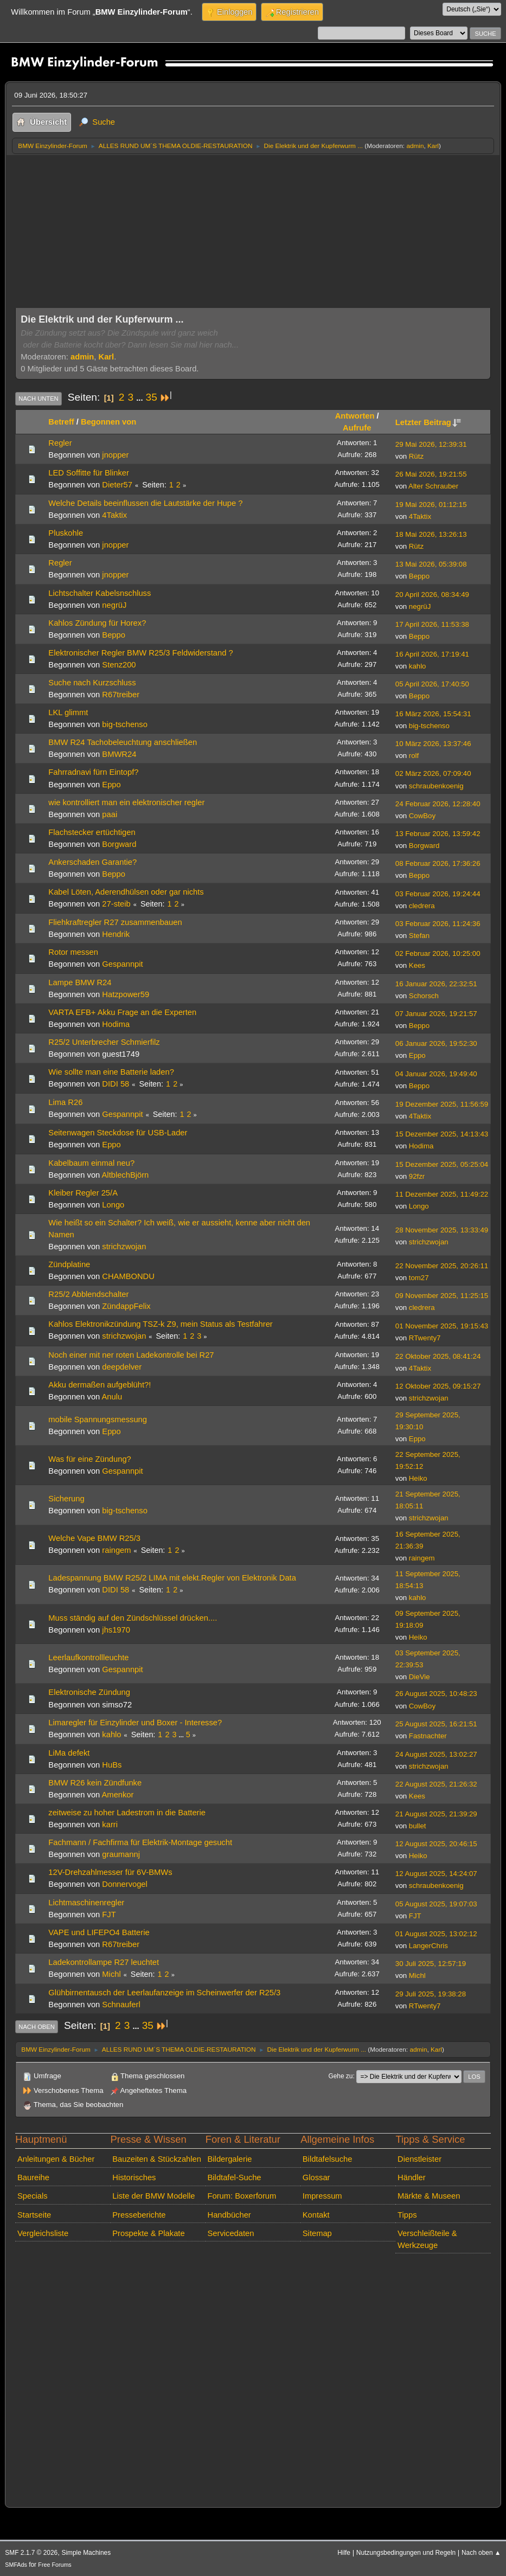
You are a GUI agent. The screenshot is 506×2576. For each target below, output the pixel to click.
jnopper (115, 455)
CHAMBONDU (128, 1276)
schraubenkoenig (436, 786)
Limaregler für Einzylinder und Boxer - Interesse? (135, 1722)
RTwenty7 (425, 1338)
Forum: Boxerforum (242, 2196)
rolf (414, 755)
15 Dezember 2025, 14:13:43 (441, 1134)
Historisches (134, 2177)
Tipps (407, 2215)
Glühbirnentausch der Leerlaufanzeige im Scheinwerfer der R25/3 (164, 1992)
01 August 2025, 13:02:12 (436, 1934)
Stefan (419, 936)
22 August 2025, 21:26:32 (436, 1784)
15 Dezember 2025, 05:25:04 (441, 1164)
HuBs (111, 1765)
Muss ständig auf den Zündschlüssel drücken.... (132, 1618)
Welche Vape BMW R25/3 (94, 1538)
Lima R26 (65, 1102)
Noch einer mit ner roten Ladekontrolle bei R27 (131, 1355)
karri (110, 1824)
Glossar (316, 2177)
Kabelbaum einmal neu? (91, 1163)
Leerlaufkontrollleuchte (88, 1657)
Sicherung (66, 1498)
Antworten (355, 416)
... (140, 398)
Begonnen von (108, 421)
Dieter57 (117, 484)
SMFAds (16, 2564)
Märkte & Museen (429, 2196)
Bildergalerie (230, 2159)
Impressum (322, 2196)
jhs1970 (116, 1630)
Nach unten (38, 398)
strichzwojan (124, 1246)
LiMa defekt (68, 1753)
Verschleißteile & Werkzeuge (427, 2239)
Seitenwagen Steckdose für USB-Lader (117, 1132)
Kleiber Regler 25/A (83, 1193)
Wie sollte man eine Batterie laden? (111, 1072)
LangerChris (428, 1946)
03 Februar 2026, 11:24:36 (438, 924)
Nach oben (36, 2026)
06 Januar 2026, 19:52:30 (436, 1043)
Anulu (112, 1396)
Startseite (34, 2215)
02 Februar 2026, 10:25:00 (438, 953)
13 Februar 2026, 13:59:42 (438, 834)
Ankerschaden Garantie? (92, 862)
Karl (433, 145)
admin (415, 145)
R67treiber (120, 694)
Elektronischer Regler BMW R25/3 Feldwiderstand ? (140, 652)
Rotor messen (73, 952)
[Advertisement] (252, 236)
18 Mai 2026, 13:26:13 (431, 534)
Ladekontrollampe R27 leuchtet (103, 1962)
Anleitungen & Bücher (55, 2159)
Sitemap (317, 2233)
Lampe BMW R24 (79, 982)
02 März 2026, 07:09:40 (433, 773)
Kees (417, 965)
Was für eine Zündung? (89, 1459)
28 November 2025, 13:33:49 (441, 1230)
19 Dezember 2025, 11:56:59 (441, 1104)
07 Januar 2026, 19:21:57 (436, 1014)
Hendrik (116, 934)
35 (151, 397)
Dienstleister (419, 2159)
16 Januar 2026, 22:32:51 (436, 984)
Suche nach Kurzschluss (92, 682)
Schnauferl (121, 2004)
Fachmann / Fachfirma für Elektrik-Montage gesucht (140, 1842)
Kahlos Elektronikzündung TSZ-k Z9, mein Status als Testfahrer (160, 1324)
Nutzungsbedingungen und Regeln (406, 2552)
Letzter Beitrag (428, 422)
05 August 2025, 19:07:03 (436, 1904)
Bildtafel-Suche (234, 2177)
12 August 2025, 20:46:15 (436, 1844)
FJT (109, 1914)
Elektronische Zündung (89, 1692)
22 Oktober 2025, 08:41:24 (438, 1356)
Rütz (416, 456)
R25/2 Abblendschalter (88, 1294)
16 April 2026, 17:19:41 (432, 654)
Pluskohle (65, 533)
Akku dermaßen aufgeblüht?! (99, 1384)
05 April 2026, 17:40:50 (432, 684)
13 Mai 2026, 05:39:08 (431, 564)
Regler (60, 443)
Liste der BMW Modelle (153, 2196)
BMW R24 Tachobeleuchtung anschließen (122, 742)
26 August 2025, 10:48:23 (436, 1694)
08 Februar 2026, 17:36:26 (438, 863)
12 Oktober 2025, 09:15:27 (438, 1386)
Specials (32, 2196)
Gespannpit (122, 964)
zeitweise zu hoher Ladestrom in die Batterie (127, 1812)
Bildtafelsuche (328, 2159)
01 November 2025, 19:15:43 (441, 1326)
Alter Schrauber (433, 486)
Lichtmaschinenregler (86, 1902)
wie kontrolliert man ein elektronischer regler (126, 802)
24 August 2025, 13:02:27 (436, 1754)
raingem (116, 1550)
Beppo (419, 576)
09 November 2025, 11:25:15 (441, 1296)
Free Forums (54, 2564)
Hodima (116, 1024)
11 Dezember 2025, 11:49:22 (441, 1194)
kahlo (417, 666)
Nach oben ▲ (481, 2552)
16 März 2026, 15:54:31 (433, 714)
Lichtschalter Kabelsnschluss (99, 593)
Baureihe (33, 2177)
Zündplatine (69, 1264)
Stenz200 (119, 664)
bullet (417, 1826)
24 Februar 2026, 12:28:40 (438, 804)
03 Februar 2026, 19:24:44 (438, 894)
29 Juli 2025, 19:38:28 (430, 1994)
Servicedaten (231, 2233)
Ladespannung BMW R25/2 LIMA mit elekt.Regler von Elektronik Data (172, 1577)
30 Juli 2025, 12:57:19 (430, 1964)
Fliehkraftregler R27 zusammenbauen (115, 922)
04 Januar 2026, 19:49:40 (436, 1074)
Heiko (418, 1478)
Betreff (61, 421)
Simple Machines (86, 2552)
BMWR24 (119, 754)
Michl (111, 1974)
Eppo (111, 784)
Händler (412, 2177)
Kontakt (316, 2215)
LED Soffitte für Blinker (88, 472)
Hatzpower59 (125, 994)
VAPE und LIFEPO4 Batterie (98, 1932)
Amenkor (118, 1794)
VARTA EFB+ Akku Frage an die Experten (122, 1012)
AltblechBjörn (125, 1175)
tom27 (419, 1278)
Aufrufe (357, 427)
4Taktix (114, 515)
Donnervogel (124, 1884)
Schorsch (424, 996)
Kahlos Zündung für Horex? (97, 623)
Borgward (119, 844)
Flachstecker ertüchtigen (91, 832)
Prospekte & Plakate (148, 2233)
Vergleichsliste (42, 2233)
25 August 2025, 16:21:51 (436, 1724)
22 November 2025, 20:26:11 (441, 1266)
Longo (113, 1204)
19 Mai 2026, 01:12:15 (431, 504)
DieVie (419, 1677)
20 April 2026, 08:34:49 (432, 594)
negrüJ (114, 605)
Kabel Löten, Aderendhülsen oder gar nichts (125, 892)
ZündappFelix (126, 1306)
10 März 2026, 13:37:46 (433, 744)
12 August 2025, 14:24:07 (436, 1874)
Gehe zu (340, 2076)
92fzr (417, 1176)
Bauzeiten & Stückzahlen (156, 2159)
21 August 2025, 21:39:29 (436, 1814)
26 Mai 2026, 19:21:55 (431, 474)
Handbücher (229, 2215)
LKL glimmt (68, 712)
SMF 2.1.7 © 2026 (31, 2552)
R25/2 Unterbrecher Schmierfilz (103, 1042)
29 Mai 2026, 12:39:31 (431, 444)
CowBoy (422, 816)
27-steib (116, 904)
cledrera (422, 906)
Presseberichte (138, 2215)
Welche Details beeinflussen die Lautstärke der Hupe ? (145, 503)
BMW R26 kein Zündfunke (95, 1782)
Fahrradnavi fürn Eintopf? (93, 772)
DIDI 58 (115, 1084)
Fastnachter (428, 1736)
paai (109, 814)
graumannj (121, 1854)
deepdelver (122, 1367)
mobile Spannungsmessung (97, 1419)
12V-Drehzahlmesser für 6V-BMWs (110, 1872)
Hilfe (343, 2552)
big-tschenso (124, 724)
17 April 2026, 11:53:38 (432, 624)
